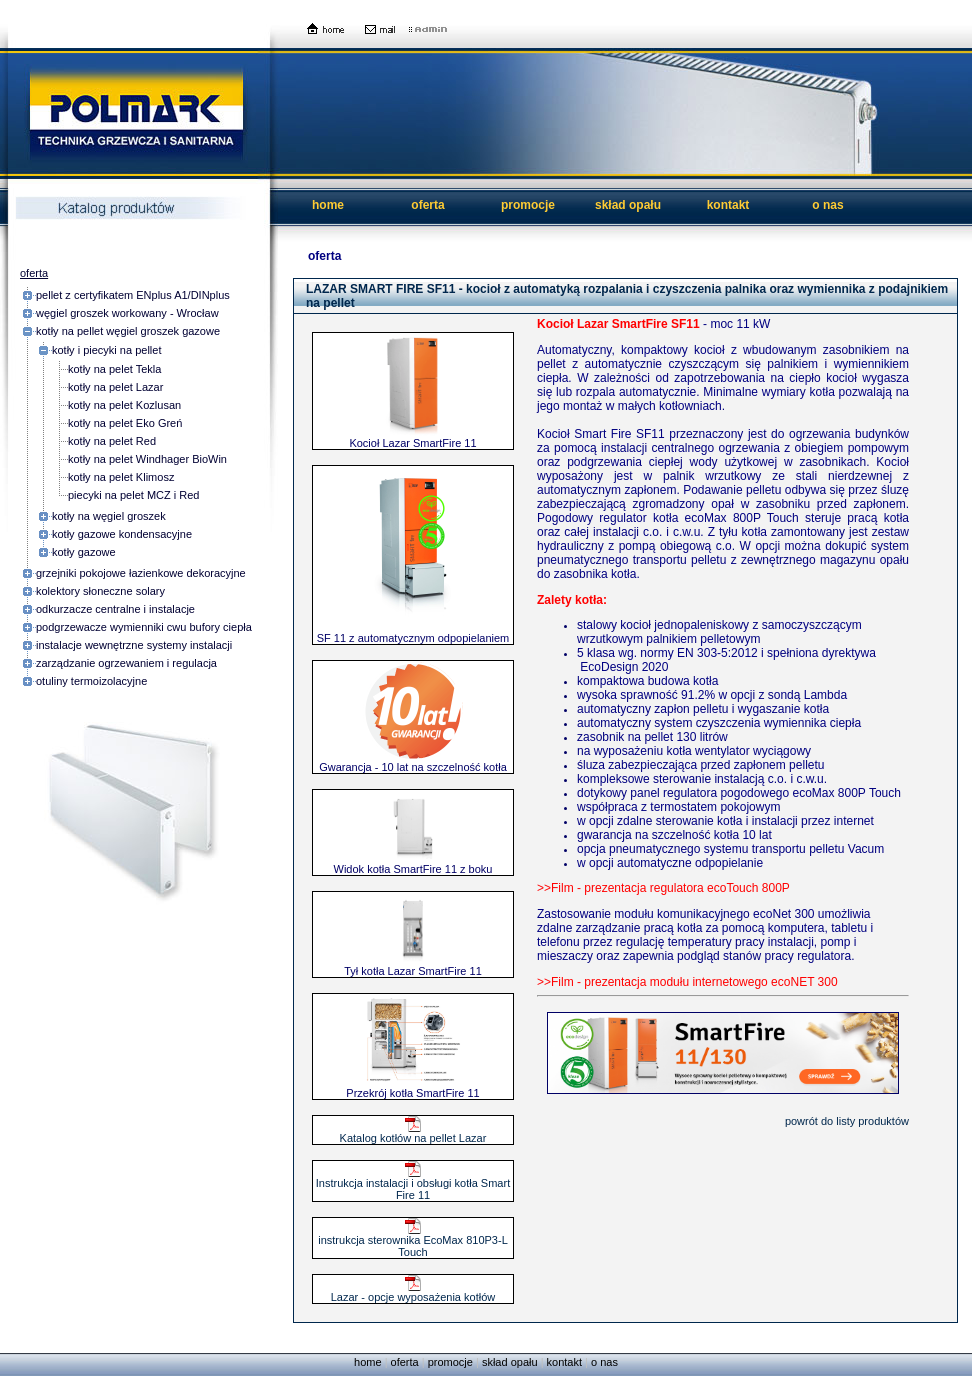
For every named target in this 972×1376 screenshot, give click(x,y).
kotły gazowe (84, 552)
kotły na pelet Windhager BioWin (147, 459)
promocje (528, 205)
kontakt (728, 205)
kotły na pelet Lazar (115, 387)
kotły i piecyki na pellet (106, 350)
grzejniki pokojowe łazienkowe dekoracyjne (141, 573)
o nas (827, 205)
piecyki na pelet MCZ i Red (133, 495)
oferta (427, 205)
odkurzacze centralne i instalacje (115, 609)
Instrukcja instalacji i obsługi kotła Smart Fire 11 (413, 1184)
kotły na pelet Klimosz (121, 477)
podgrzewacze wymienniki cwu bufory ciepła (144, 627)
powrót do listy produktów (847, 1121)
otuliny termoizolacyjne (91, 681)
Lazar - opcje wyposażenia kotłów (413, 1292)
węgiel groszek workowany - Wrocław (127, 313)
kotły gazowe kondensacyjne (122, 534)
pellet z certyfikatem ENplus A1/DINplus (133, 295)
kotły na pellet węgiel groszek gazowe (128, 331)
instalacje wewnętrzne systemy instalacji (134, 645)
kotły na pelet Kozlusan (124, 405)
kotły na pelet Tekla (114, 369)
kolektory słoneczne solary (100, 591)
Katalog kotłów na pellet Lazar (413, 1133)
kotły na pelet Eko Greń (125, 423)
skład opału (628, 205)
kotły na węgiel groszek (109, 516)
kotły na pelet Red (112, 441)
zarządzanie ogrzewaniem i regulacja (126, 663)
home (328, 205)
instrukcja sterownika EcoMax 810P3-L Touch (413, 1241)
